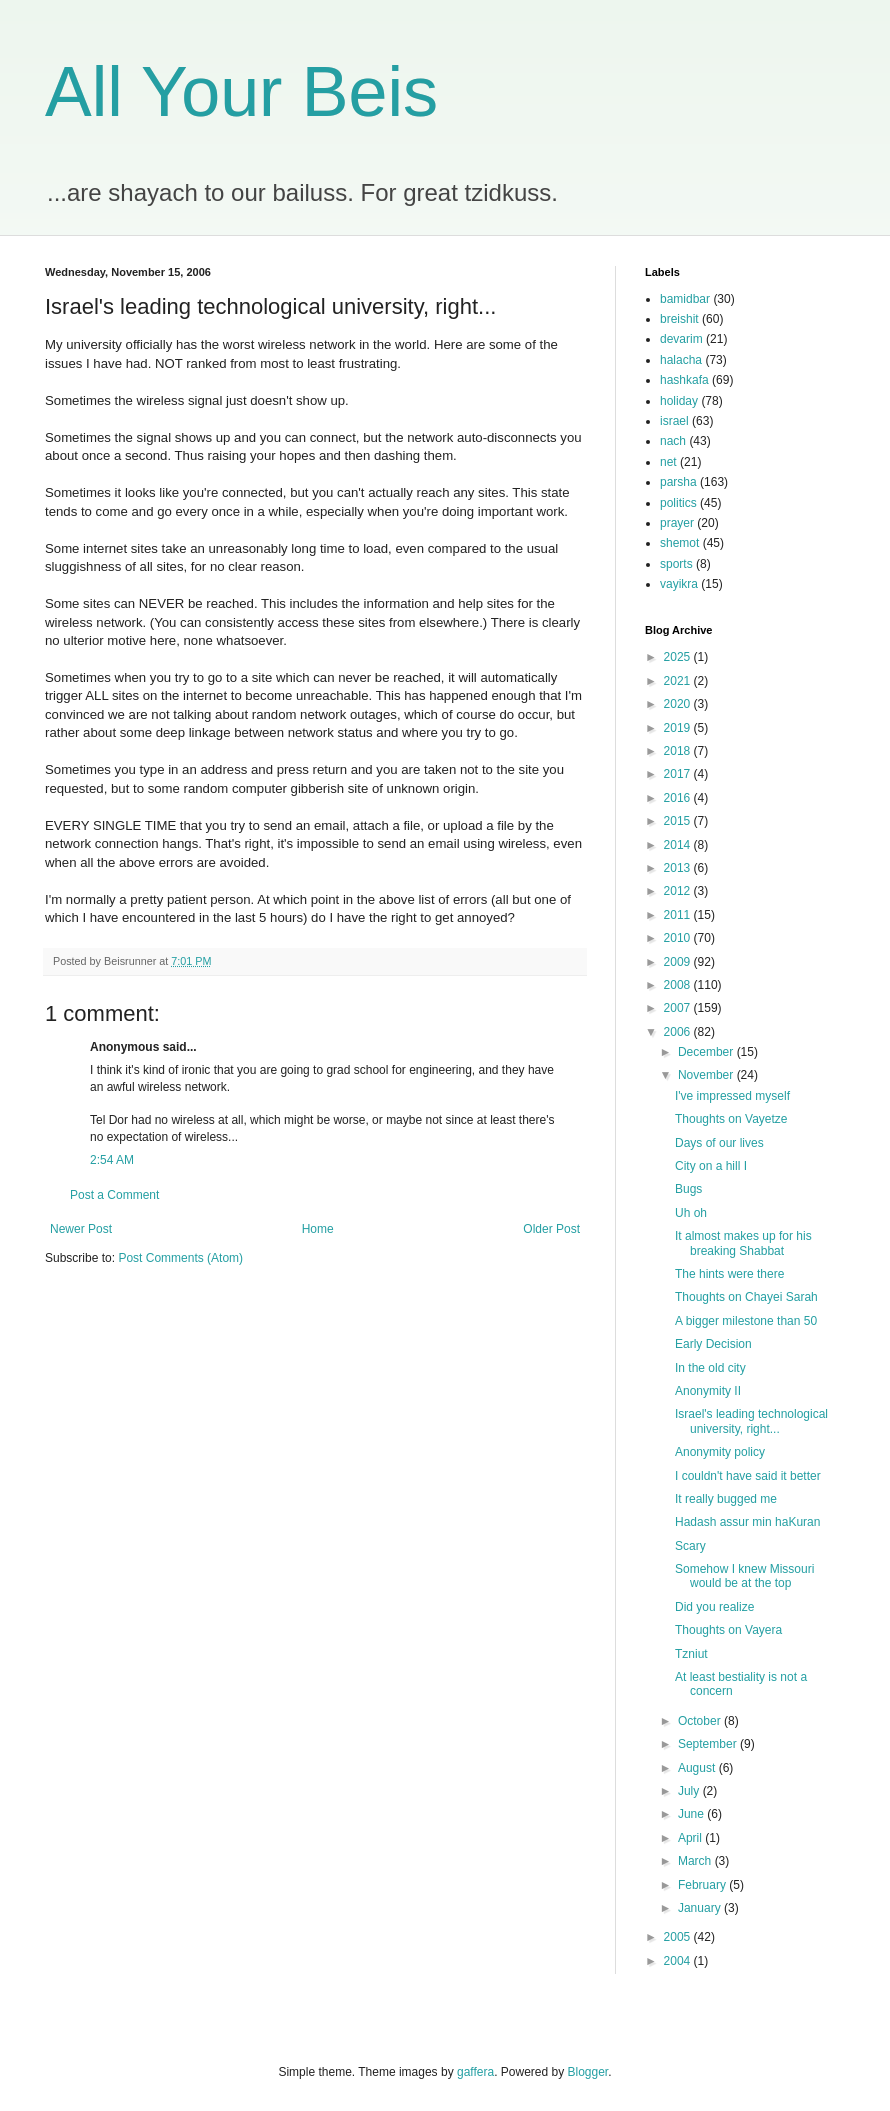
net (668, 462)
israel (674, 421)
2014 (679, 845)
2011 (679, 915)
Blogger (588, 2072)
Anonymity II (708, 1391)
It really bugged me (726, 1499)
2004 (679, 1961)
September (709, 1744)
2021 (679, 681)
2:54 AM (112, 1160)
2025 (679, 657)
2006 (679, 1032)
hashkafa (684, 380)
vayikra (679, 584)
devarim (681, 339)
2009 (679, 962)
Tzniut (691, 1654)
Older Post (551, 1229)
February (703, 1885)
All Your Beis (241, 92)
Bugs (688, 1189)
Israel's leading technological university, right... (751, 1421)
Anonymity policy (720, 1452)
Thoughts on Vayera (728, 1630)
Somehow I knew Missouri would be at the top (744, 1576)
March (696, 1861)
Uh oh (691, 1213)
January (701, 1908)
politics (678, 503)
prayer (677, 523)
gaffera (475, 2072)
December (707, 1052)
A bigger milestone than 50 (746, 1321)
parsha (678, 482)
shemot (679, 543)
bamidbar (685, 299)
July (690, 1791)
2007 (679, 1008)
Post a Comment (114, 1195)
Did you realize (714, 1607)
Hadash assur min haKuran (747, 1522)
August (698, 1768)
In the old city (710, 1368)
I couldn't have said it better (748, 1476)
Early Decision (713, 1344)
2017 (679, 774)
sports (676, 564)
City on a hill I (711, 1166)
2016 (679, 798)
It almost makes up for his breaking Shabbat (743, 1243)
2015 (679, 821)
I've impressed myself (732, 1096)
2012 (679, 891)
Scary (690, 1546)
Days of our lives (719, 1143)
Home (318, 1229)
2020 (679, 704)
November (707, 1075)
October (701, 1721)
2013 (679, 868)
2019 (679, 728)
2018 (679, 751)
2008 (679, 985)
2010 (679, 938)
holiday (679, 401)
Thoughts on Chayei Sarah (746, 1297)
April (691, 1838)
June (692, 1814)
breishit (679, 319)
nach (673, 441)
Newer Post (81, 1229)
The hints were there (729, 1274)
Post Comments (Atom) (180, 1258)
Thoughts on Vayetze (731, 1119)
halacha (681, 360)
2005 (679, 1937)
